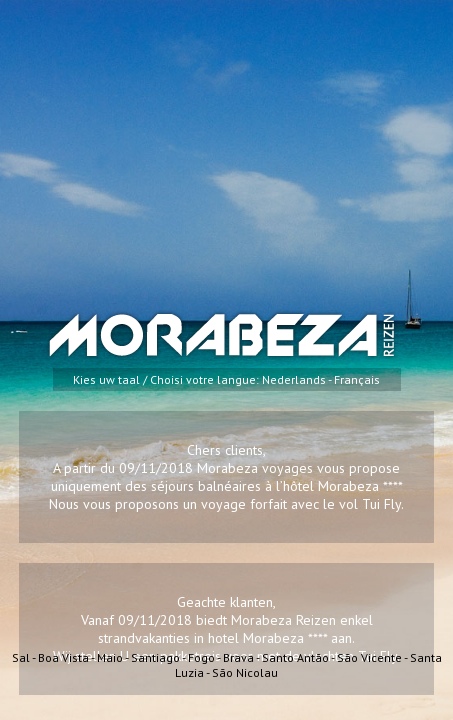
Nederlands (294, 379)
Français (357, 379)
